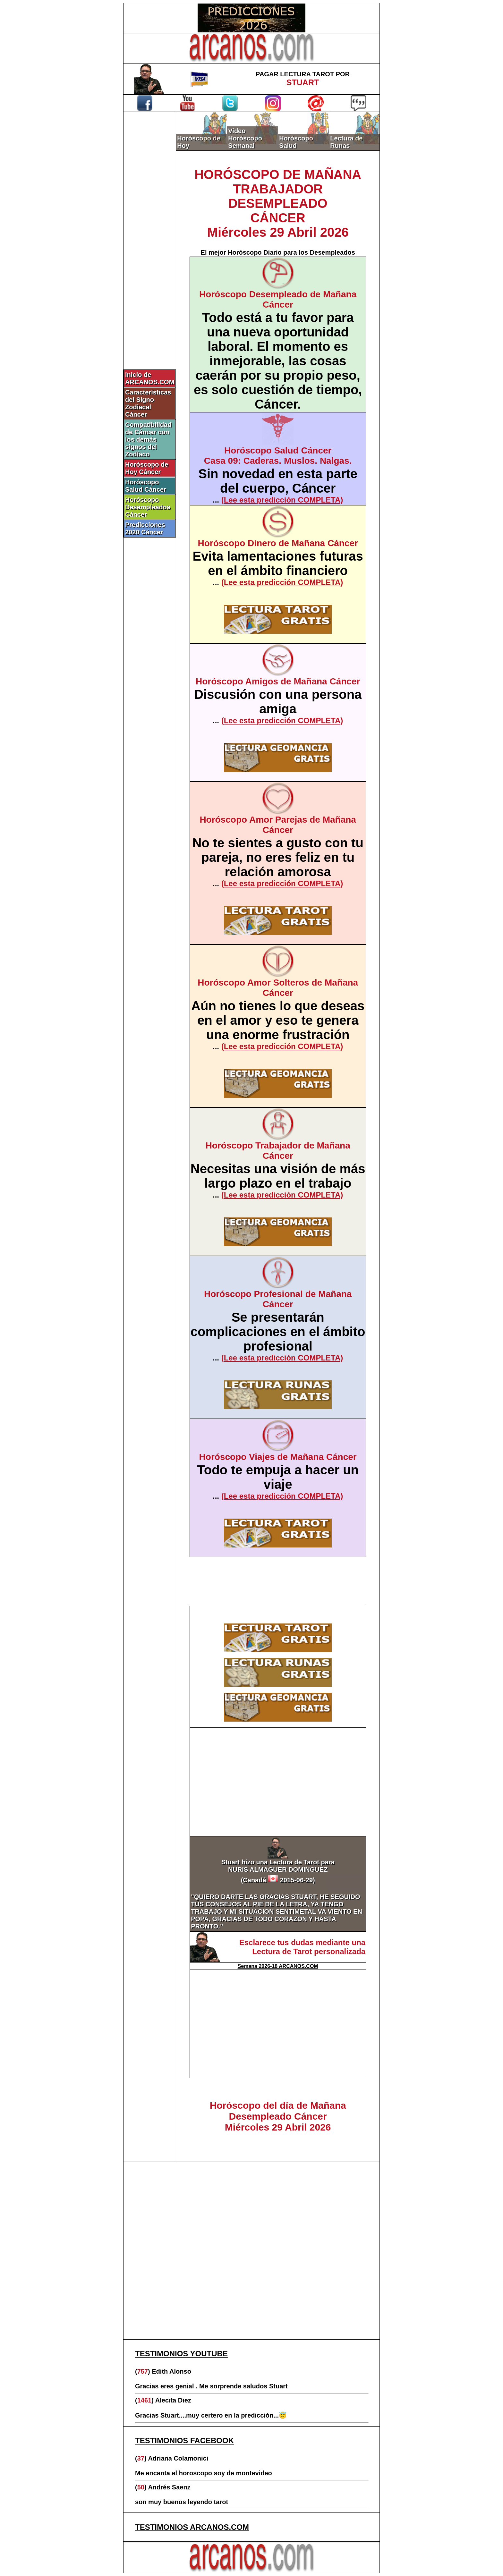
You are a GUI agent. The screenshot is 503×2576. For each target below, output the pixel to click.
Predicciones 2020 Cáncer (145, 528)
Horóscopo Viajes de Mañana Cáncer (278, 1457)
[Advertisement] (149, 220)
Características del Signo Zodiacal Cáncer (148, 403)
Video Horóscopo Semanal (245, 138)
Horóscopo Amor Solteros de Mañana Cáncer (278, 988)
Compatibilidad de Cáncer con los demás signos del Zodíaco (148, 439)
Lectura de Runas (346, 142)
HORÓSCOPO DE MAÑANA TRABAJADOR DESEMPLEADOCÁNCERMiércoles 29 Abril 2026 (277, 203)
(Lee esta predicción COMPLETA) (282, 500)
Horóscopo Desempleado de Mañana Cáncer (277, 299)
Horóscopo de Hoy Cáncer (146, 468)
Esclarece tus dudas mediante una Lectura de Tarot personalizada (302, 1947)
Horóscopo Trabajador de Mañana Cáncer (278, 1150)
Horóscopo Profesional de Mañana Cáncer (278, 1299)
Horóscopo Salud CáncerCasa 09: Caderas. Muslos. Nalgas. (278, 455)
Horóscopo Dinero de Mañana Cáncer (278, 543)
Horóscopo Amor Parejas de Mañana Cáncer (278, 825)
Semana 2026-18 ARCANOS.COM (278, 1966)
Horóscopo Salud (296, 142)
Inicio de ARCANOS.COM (149, 378)
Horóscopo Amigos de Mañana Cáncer (278, 681)
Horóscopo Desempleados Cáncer (147, 507)
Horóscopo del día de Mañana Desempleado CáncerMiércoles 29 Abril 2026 (278, 2116)
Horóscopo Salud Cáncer (145, 486)
